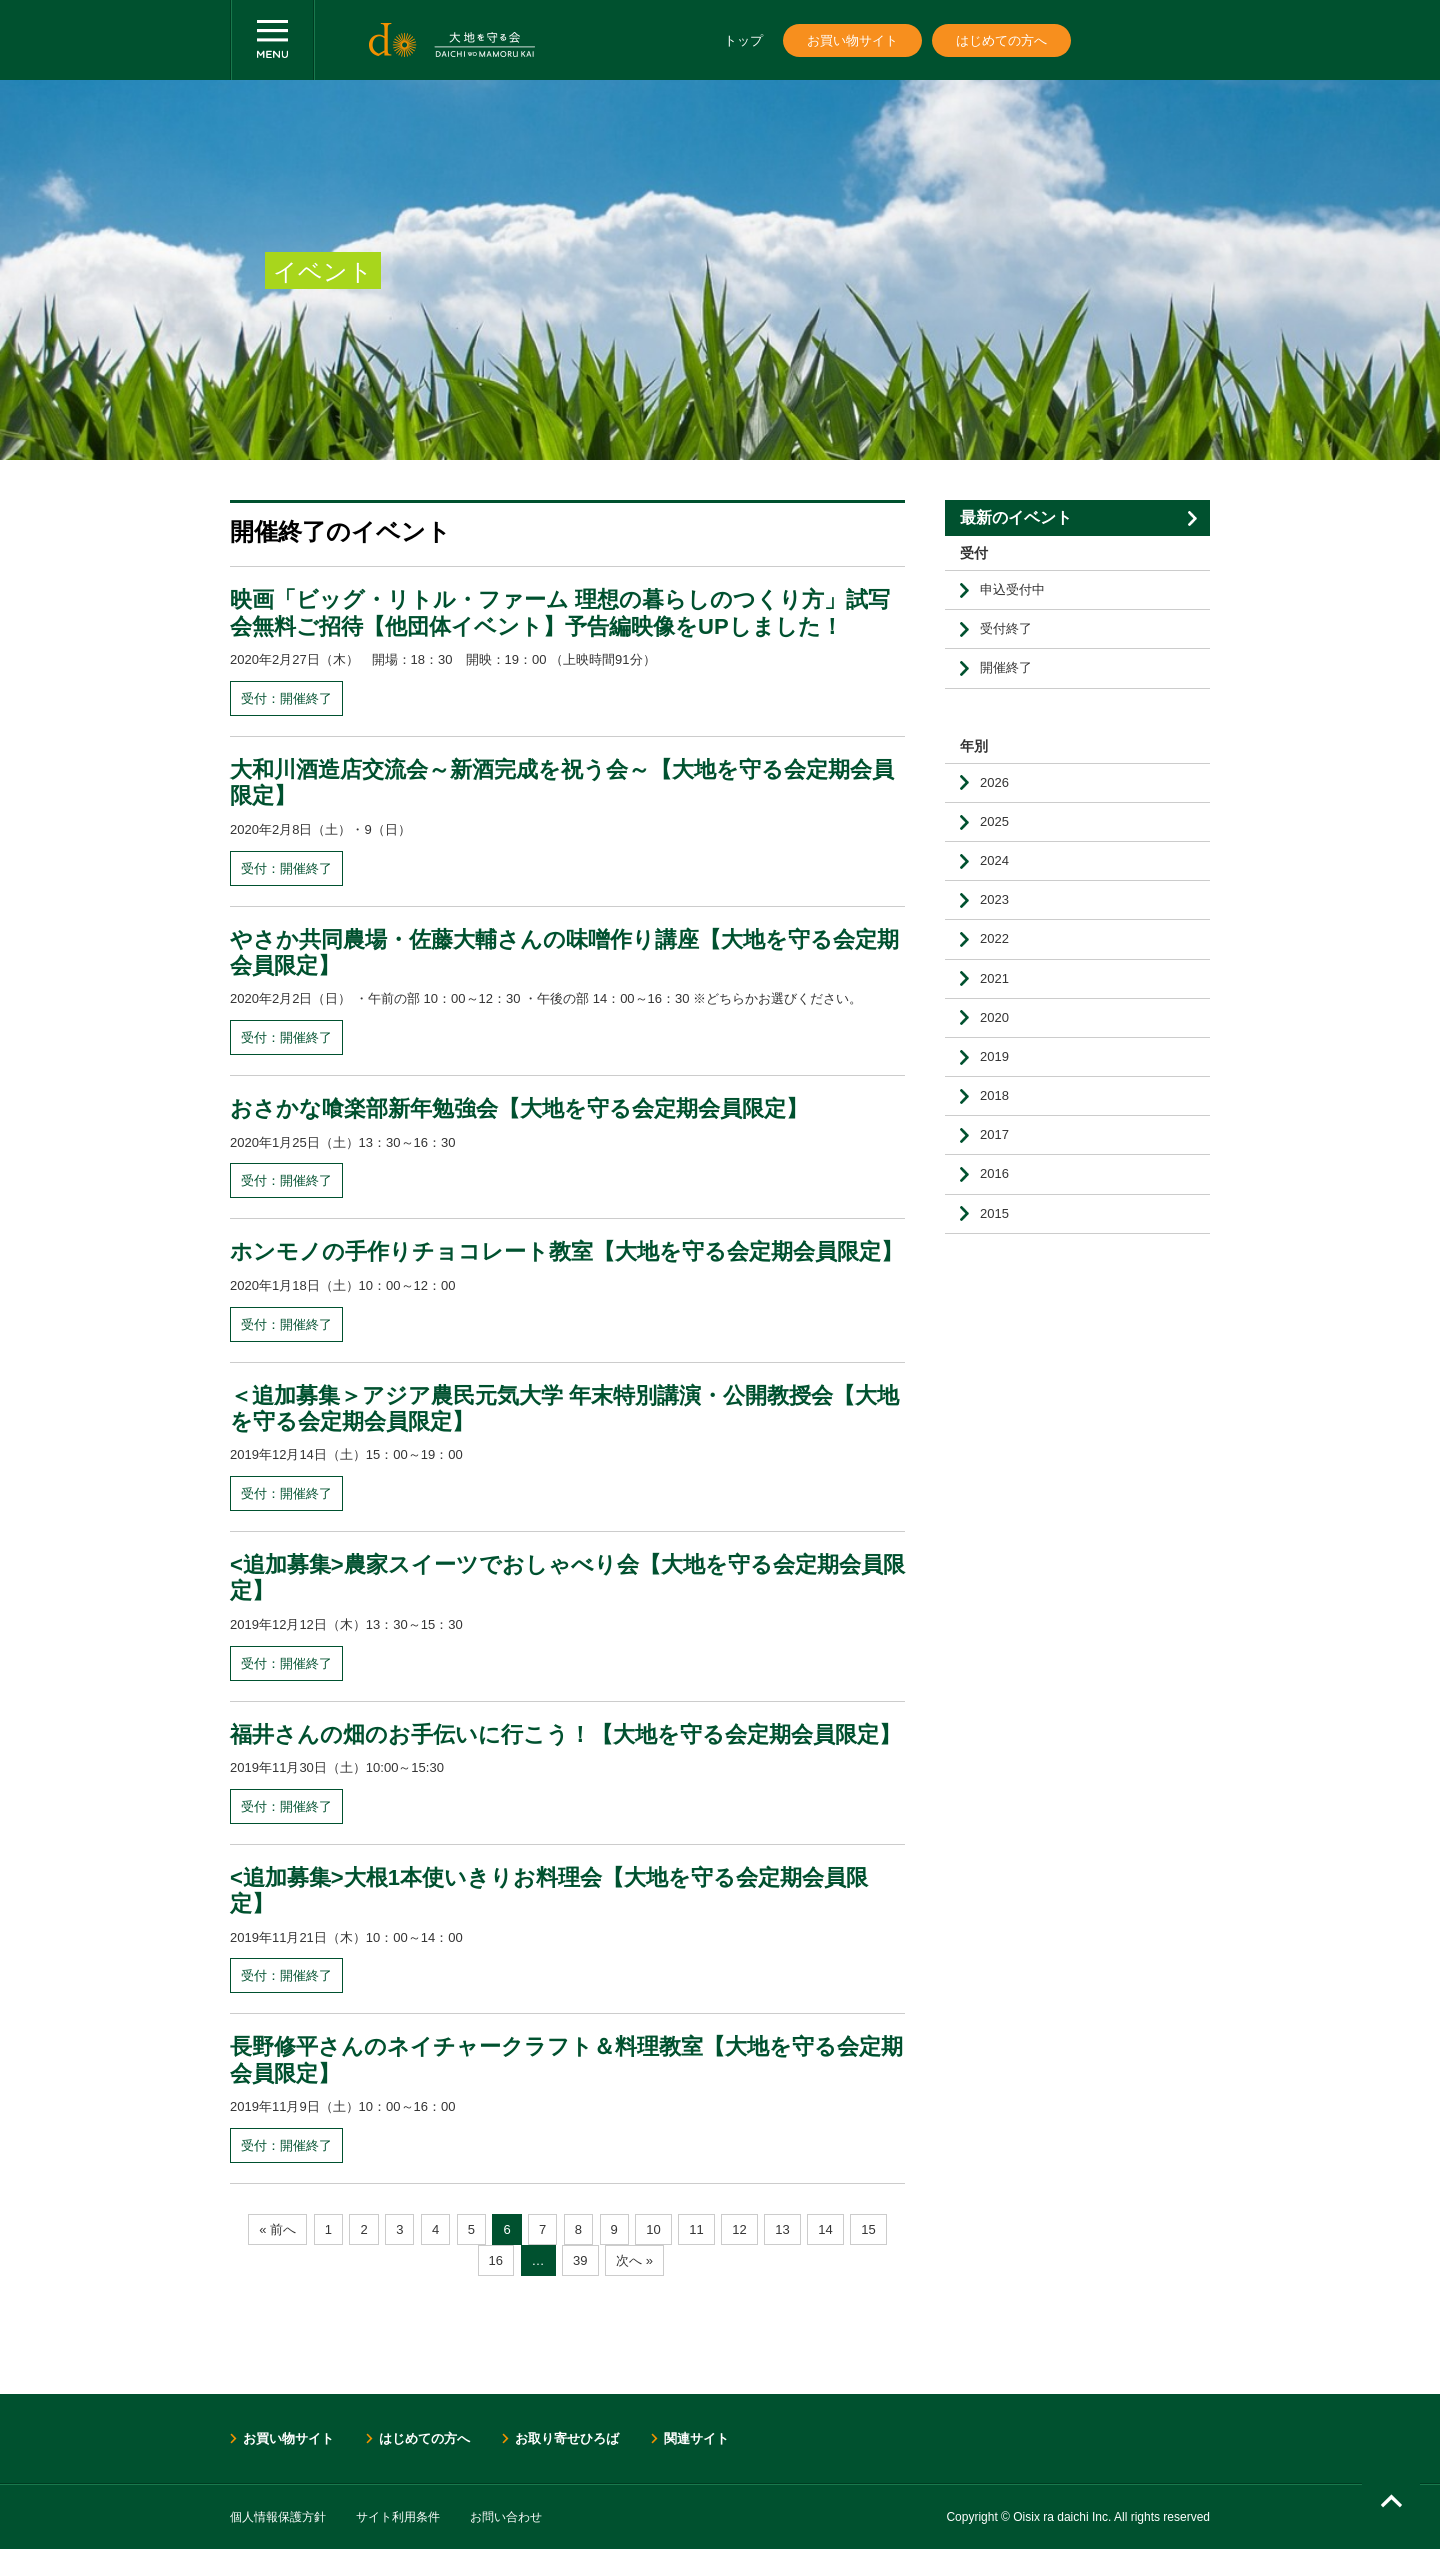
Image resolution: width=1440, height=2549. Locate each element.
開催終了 (1006, 667)
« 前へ (277, 2229)
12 (739, 2229)
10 (653, 2229)
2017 (994, 1134)
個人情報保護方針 (278, 2517)
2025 (994, 821)
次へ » (634, 2260)
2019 (994, 1056)
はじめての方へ (1001, 40)
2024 (994, 860)
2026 (994, 782)
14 (825, 2229)
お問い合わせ (506, 2517)
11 (696, 2229)
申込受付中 (1012, 589)
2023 (994, 899)
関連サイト (696, 2438)
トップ (743, 40)
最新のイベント (1016, 517)
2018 (994, 1095)
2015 (994, 1213)
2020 (994, 1017)
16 (496, 2260)
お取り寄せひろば (567, 2438)
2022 (994, 938)
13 (782, 2229)
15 (868, 2229)
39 (580, 2260)
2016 (994, 1173)
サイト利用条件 (398, 2517)
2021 (994, 978)
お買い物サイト (852, 40)
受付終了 (1006, 628)
